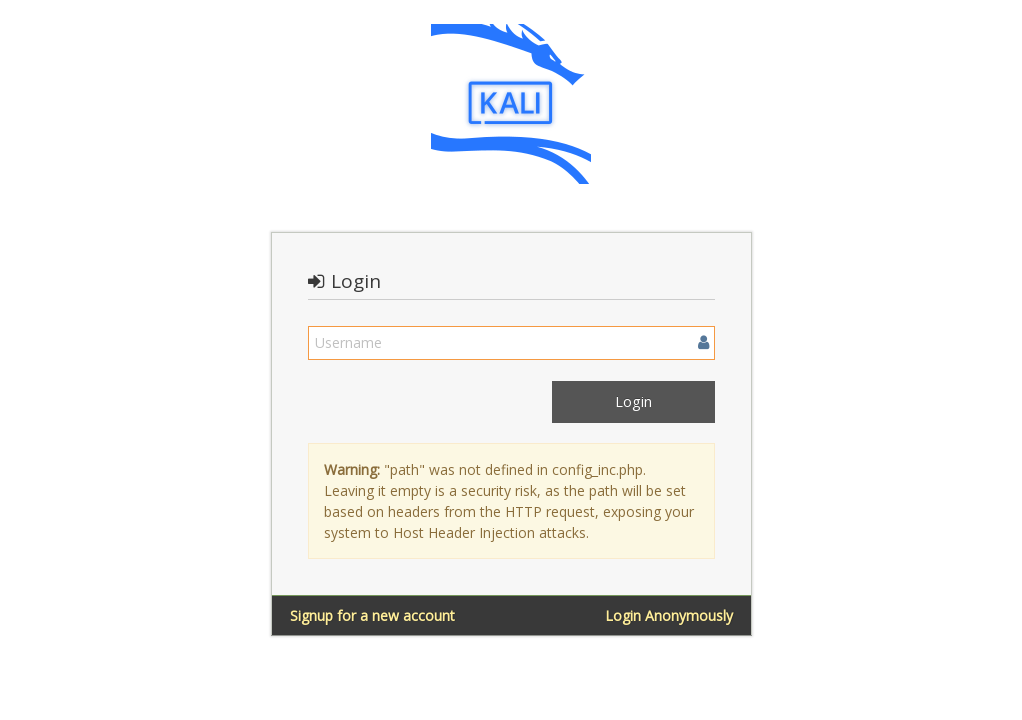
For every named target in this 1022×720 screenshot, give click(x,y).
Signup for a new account (372, 615)
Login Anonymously (669, 615)
